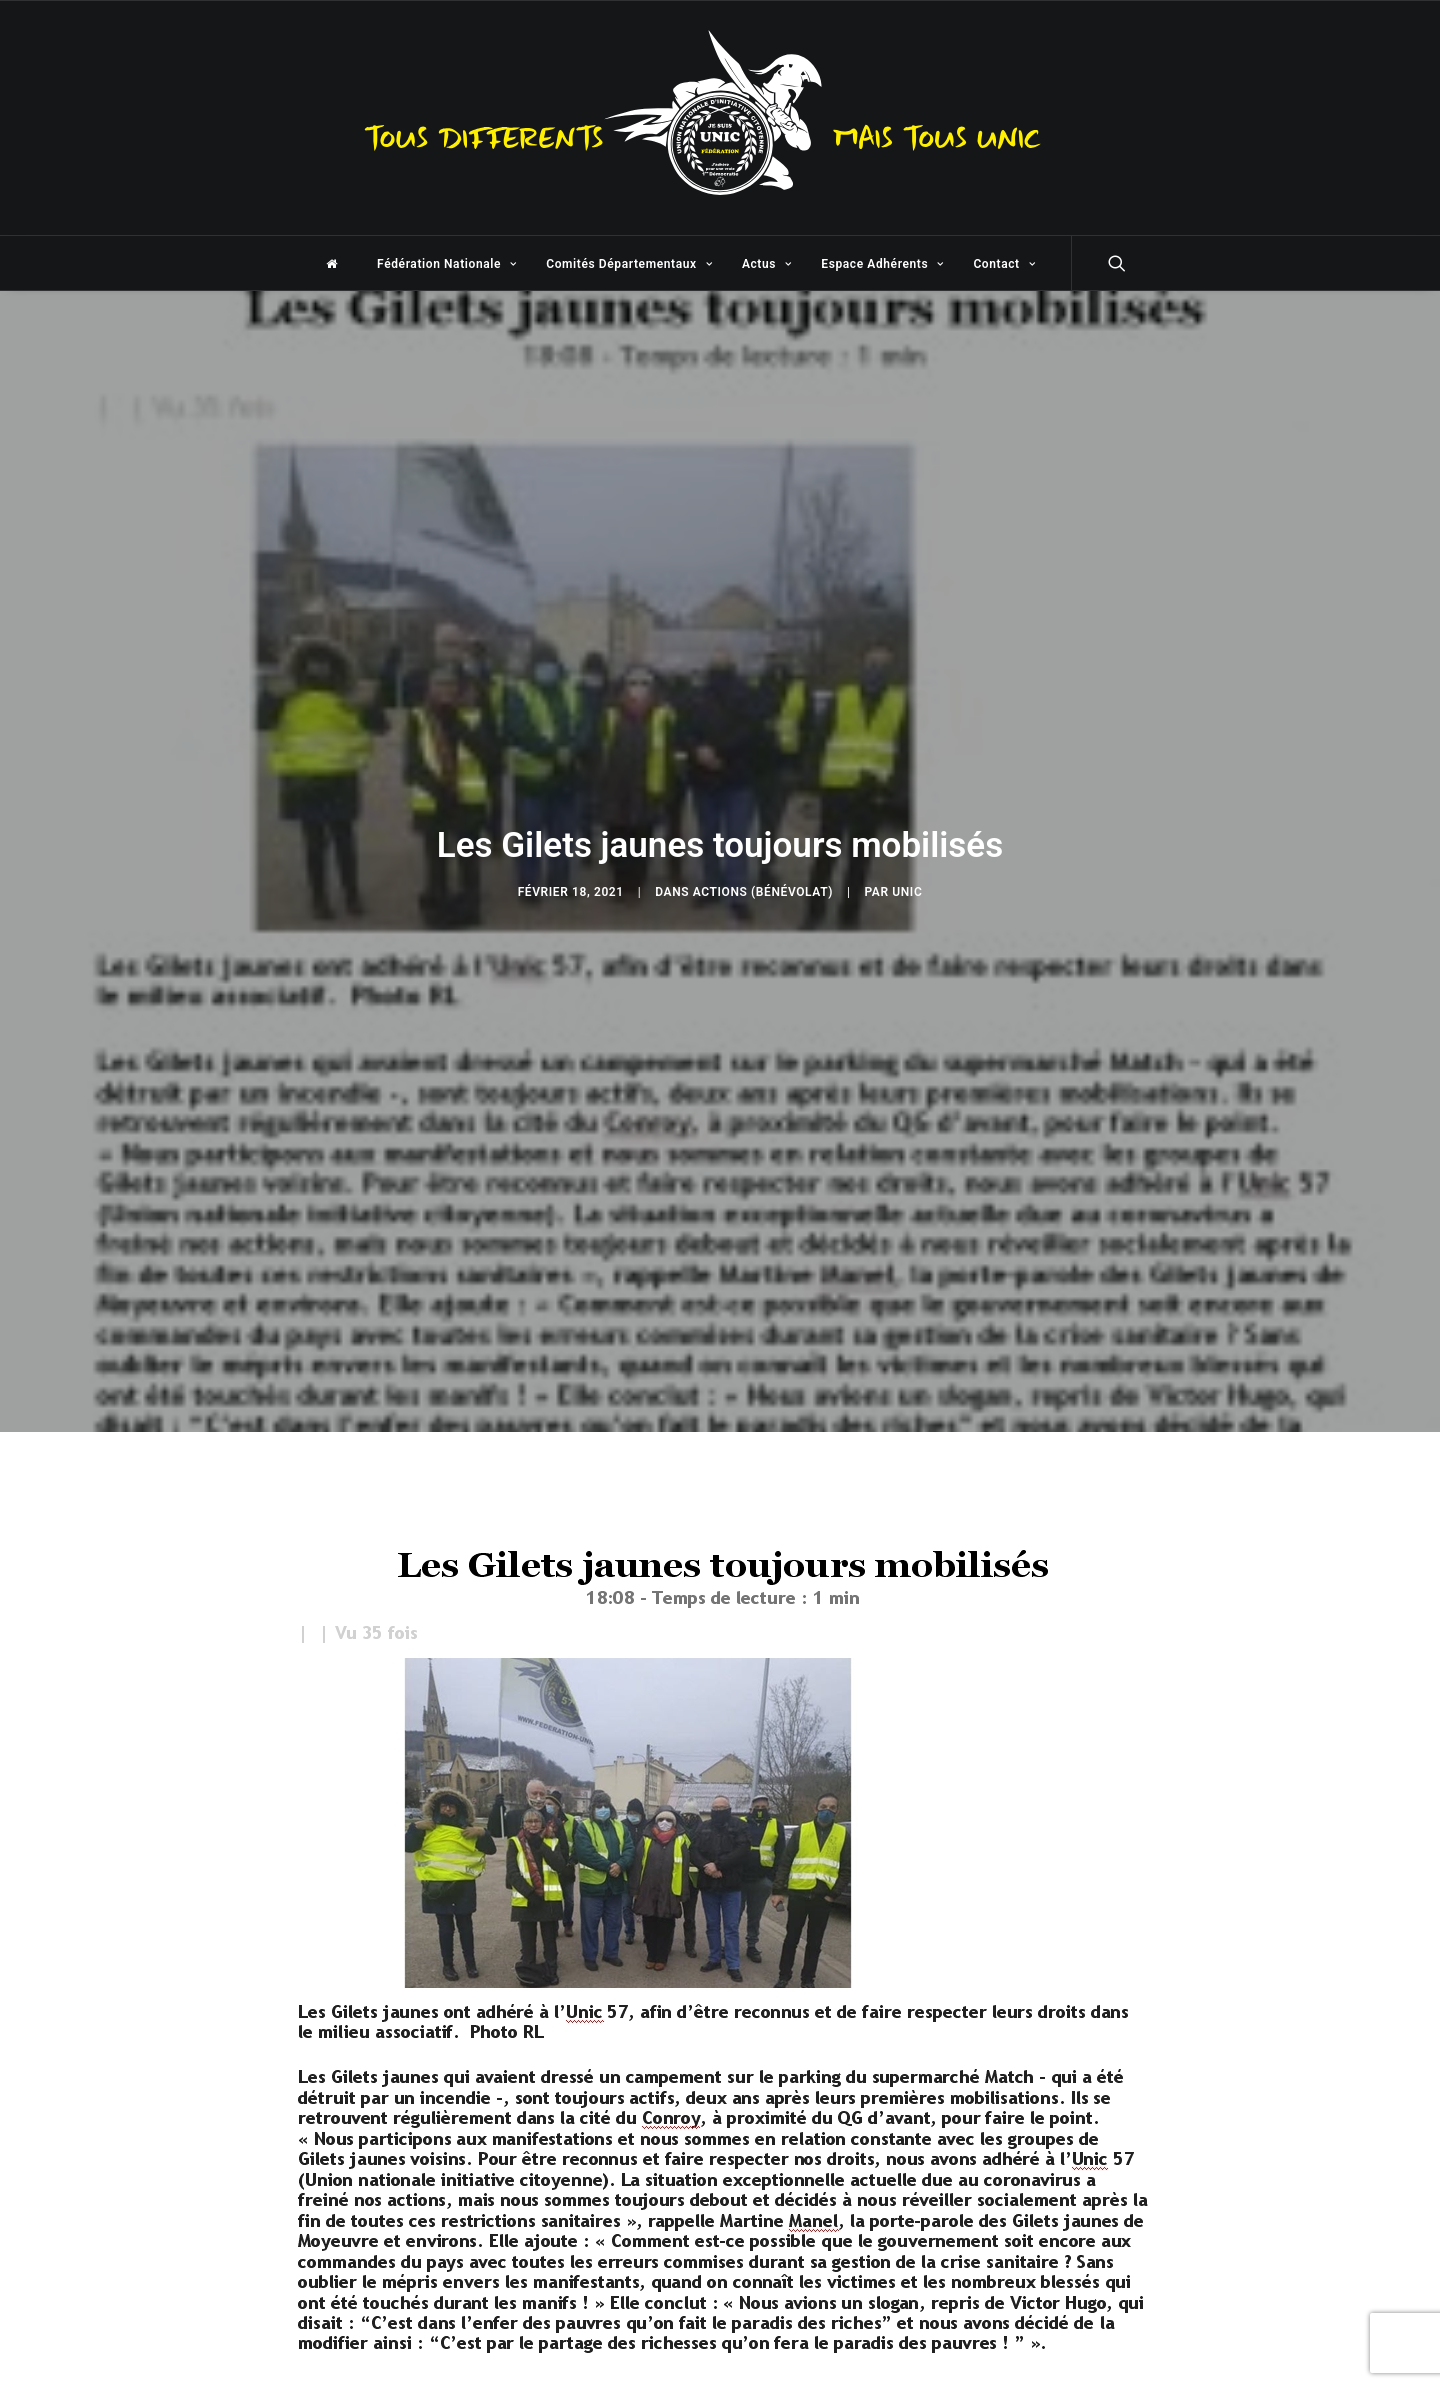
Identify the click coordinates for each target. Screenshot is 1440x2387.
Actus (767, 264)
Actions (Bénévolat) (763, 888)
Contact (1004, 264)
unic (907, 888)
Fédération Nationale (446, 264)
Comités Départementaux (629, 264)
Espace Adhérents (882, 264)
